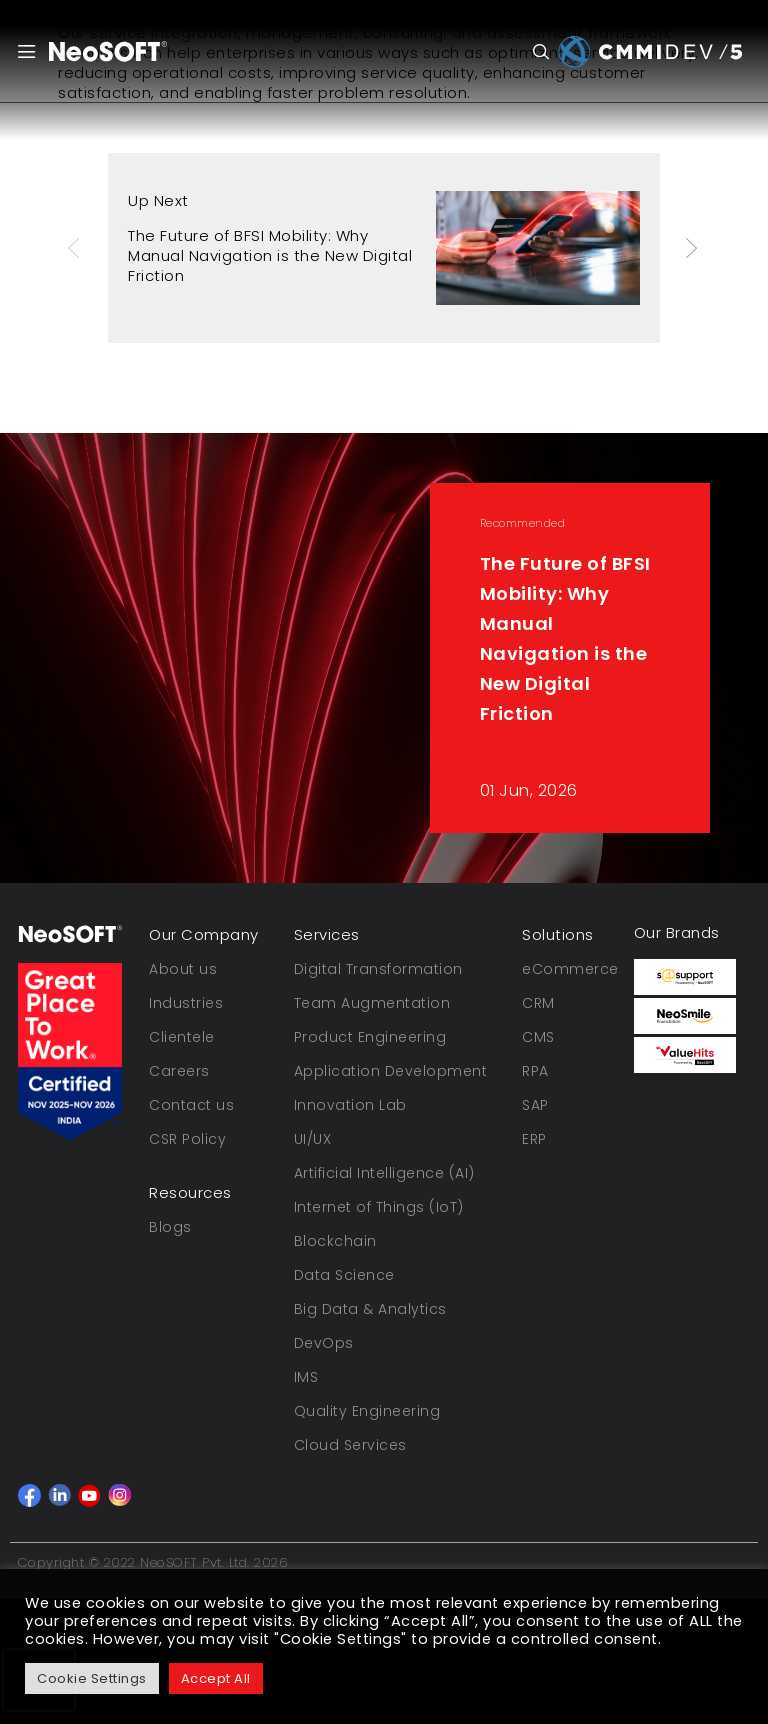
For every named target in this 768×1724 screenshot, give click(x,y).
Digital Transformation (378, 969)
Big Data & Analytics (370, 1309)
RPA (535, 1071)
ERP (534, 1139)
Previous (76, 248)
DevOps (324, 1343)
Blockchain (335, 1241)
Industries (186, 1003)
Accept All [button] (216, 1678)
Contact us (191, 1105)
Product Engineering (370, 1037)
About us (183, 969)
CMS (538, 1037)
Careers (179, 1071)
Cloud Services (350, 1445)
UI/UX (313, 1139)
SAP (535, 1105)
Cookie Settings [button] (92, 1678)
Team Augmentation (372, 1003)
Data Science (344, 1275)
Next (693, 248)
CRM (538, 1003)
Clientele (182, 1037)
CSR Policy (187, 1139)
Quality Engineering (367, 1411)
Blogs (170, 1227)
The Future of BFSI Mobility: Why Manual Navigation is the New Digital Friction (270, 255)
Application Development (391, 1071)
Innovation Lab (350, 1105)
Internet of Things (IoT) (379, 1207)
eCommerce (570, 969)
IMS (306, 1377)
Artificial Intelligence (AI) (384, 1173)
